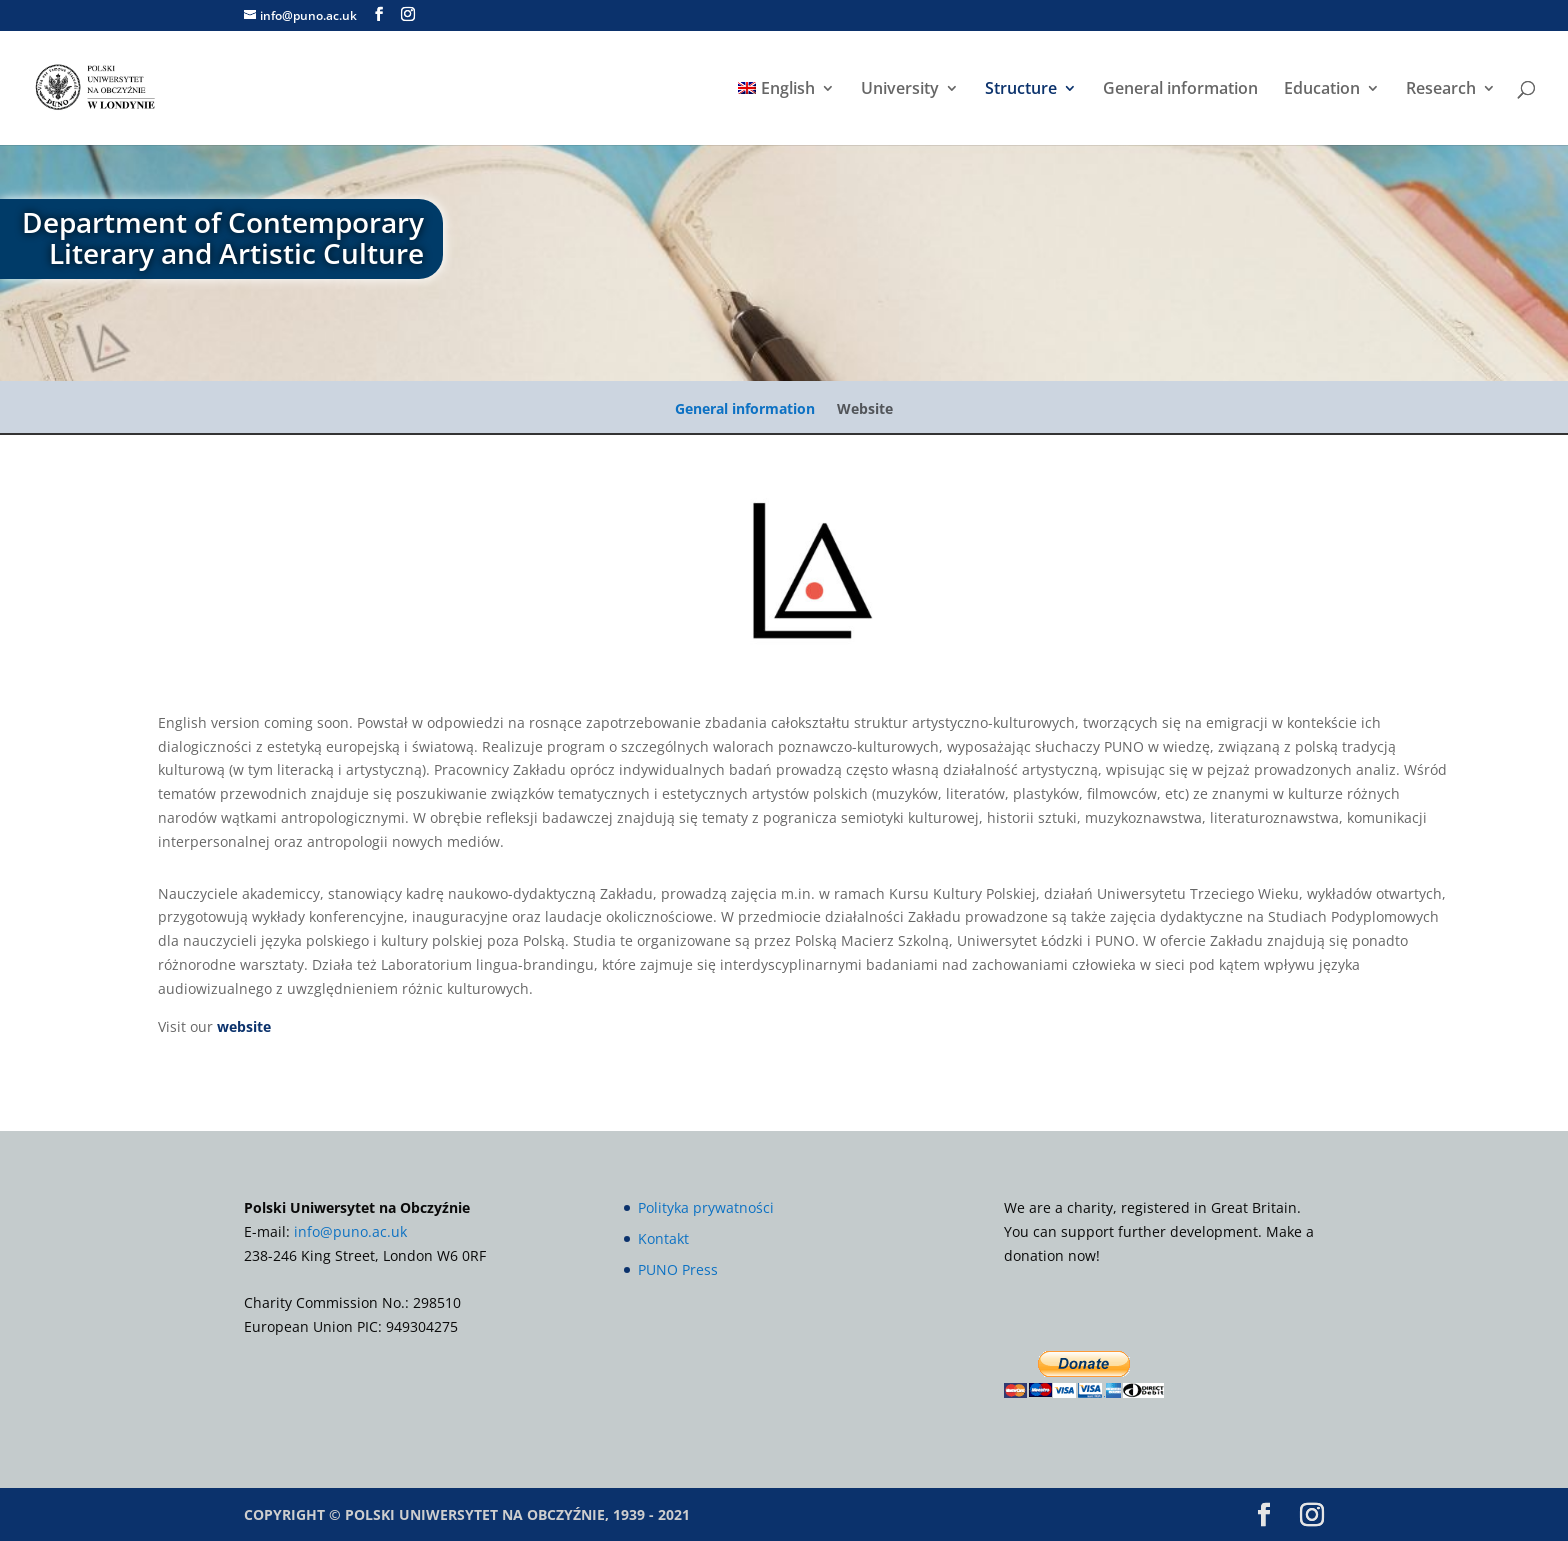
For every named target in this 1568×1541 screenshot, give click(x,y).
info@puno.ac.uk (350, 1231)
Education (1322, 90)
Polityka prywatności (706, 1207)
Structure (1021, 90)
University (900, 90)
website (244, 1026)
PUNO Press (678, 1269)
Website (865, 410)
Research (1441, 90)
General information (1180, 90)
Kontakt (663, 1238)
